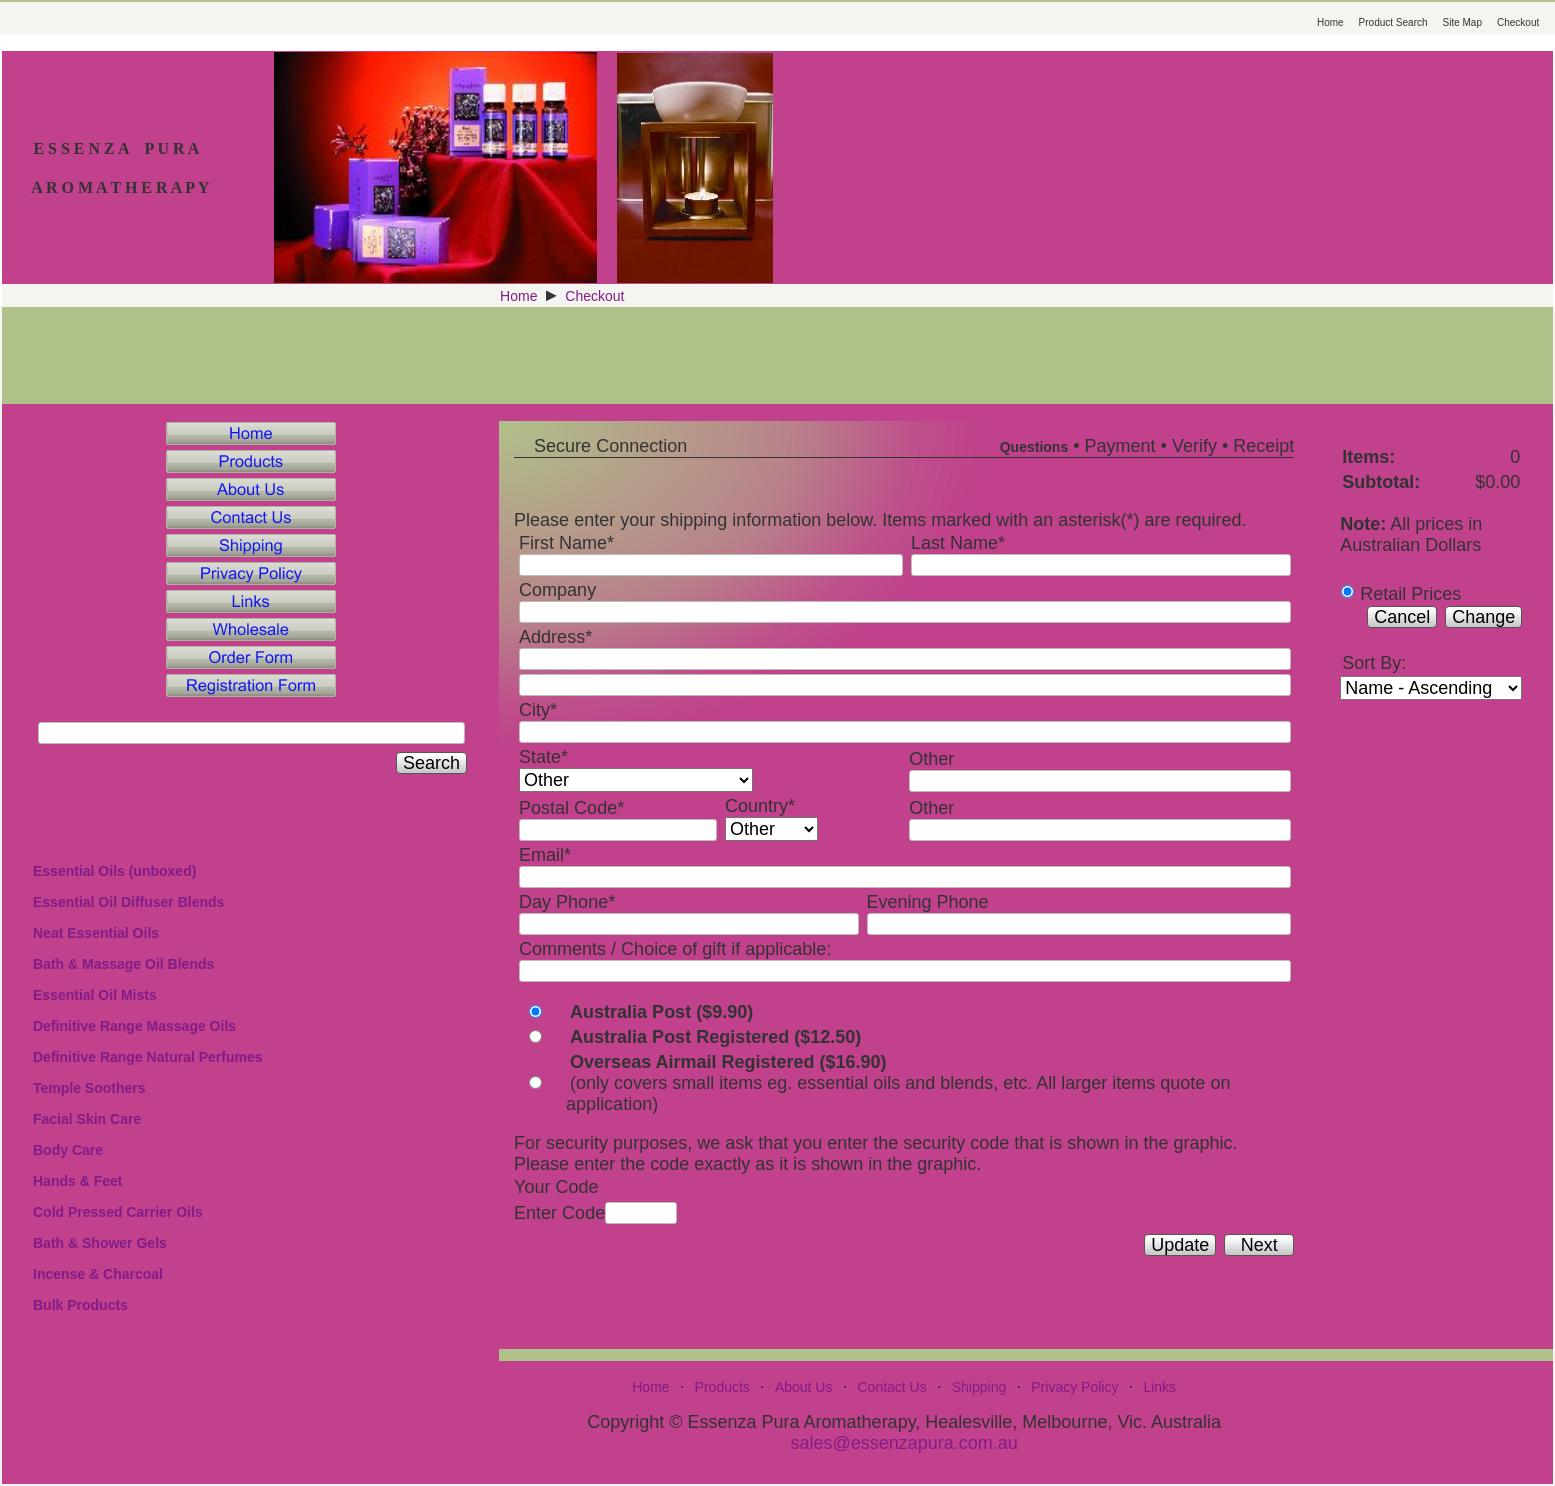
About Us (804, 1387)
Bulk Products (80, 1305)
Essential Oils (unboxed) (114, 871)
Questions (1034, 447)
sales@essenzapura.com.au (903, 1443)
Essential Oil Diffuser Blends (128, 902)
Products (722, 1387)
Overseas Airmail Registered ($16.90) (728, 1062)
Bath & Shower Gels (100, 1243)
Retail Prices (1410, 594)
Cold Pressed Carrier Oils (118, 1212)
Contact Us (891, 1387)
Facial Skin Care (87, 1119)
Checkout (1518, 22)
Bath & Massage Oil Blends (123, 964)
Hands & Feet (77, 1181)
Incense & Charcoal (98, 1274)
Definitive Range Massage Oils (134, 1026)
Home (1330, 22)
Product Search (1393, 22)
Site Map (1462, 22)
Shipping (979, 1387)
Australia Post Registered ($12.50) (715, 1037)
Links (1159, 1387)
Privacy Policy (1074, 1387)
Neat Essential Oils (96, 933)
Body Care (68, 1150)
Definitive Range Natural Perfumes (148, 1057)
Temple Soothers (89, 1088)
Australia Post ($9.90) (661, 1012)
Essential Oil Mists (95, 995)
